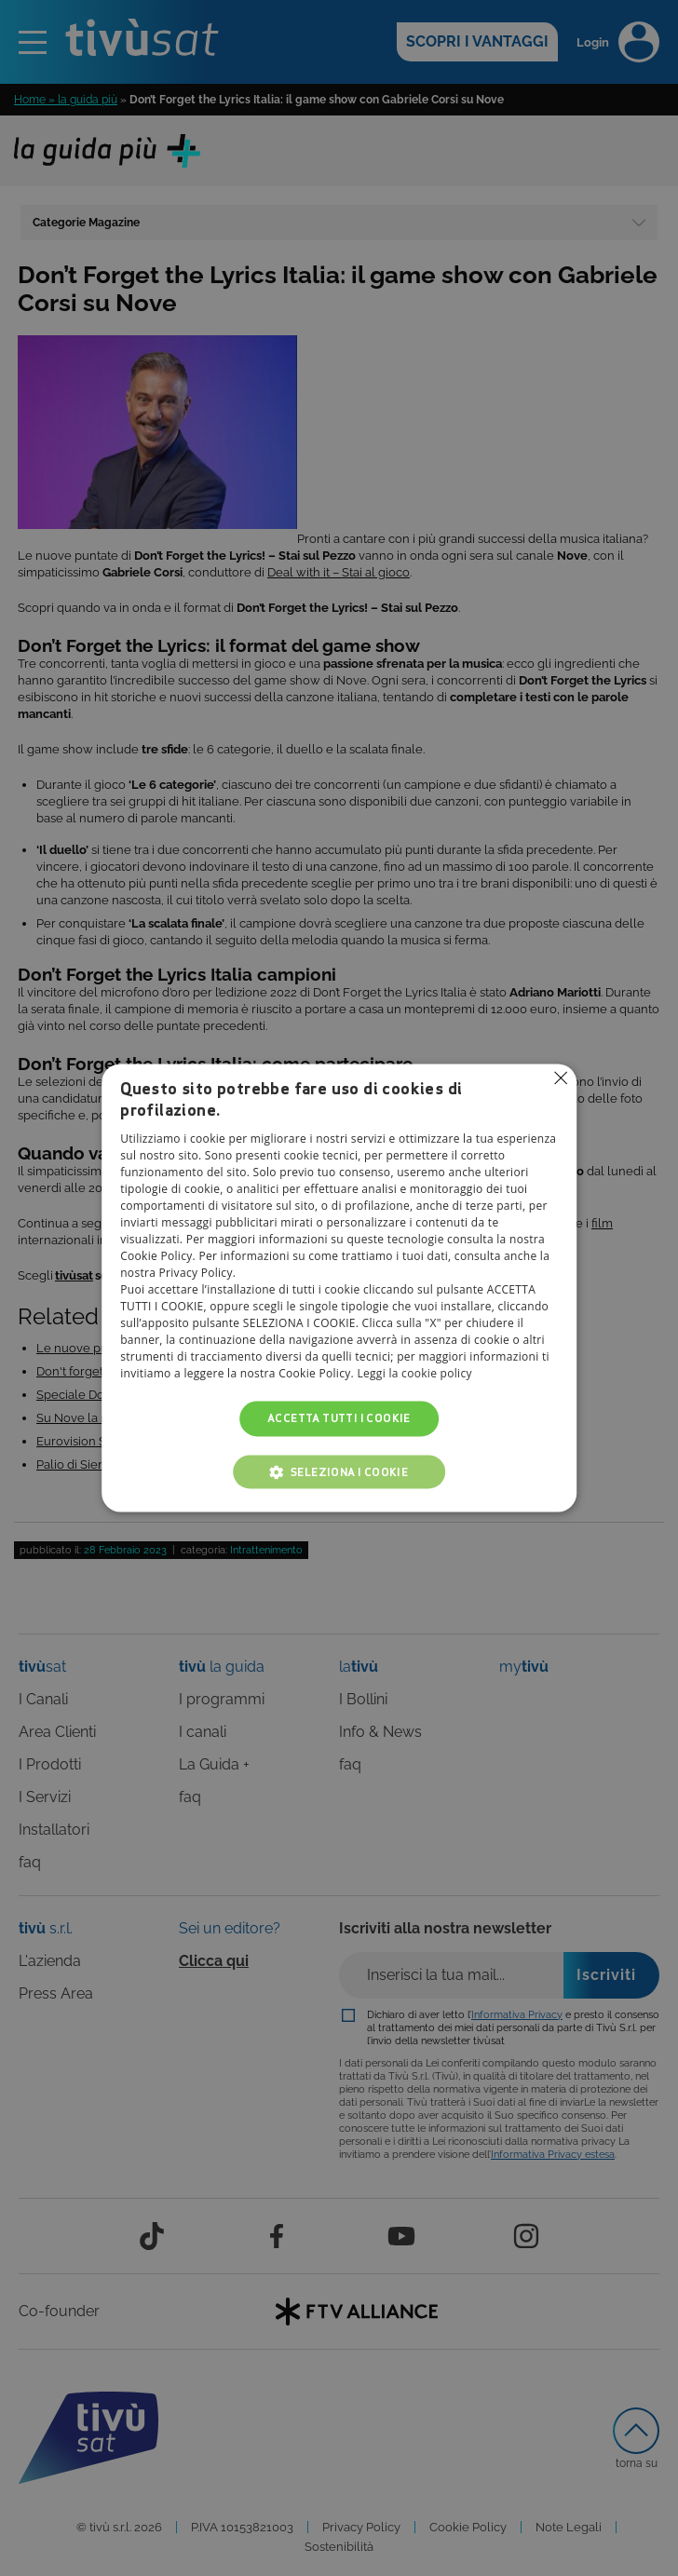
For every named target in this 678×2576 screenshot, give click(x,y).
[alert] (339, 1288)
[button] (339, 1472)
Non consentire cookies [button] (560, 1077)
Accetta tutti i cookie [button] (339, 1418)
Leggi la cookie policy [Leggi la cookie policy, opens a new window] (414, 1373)
